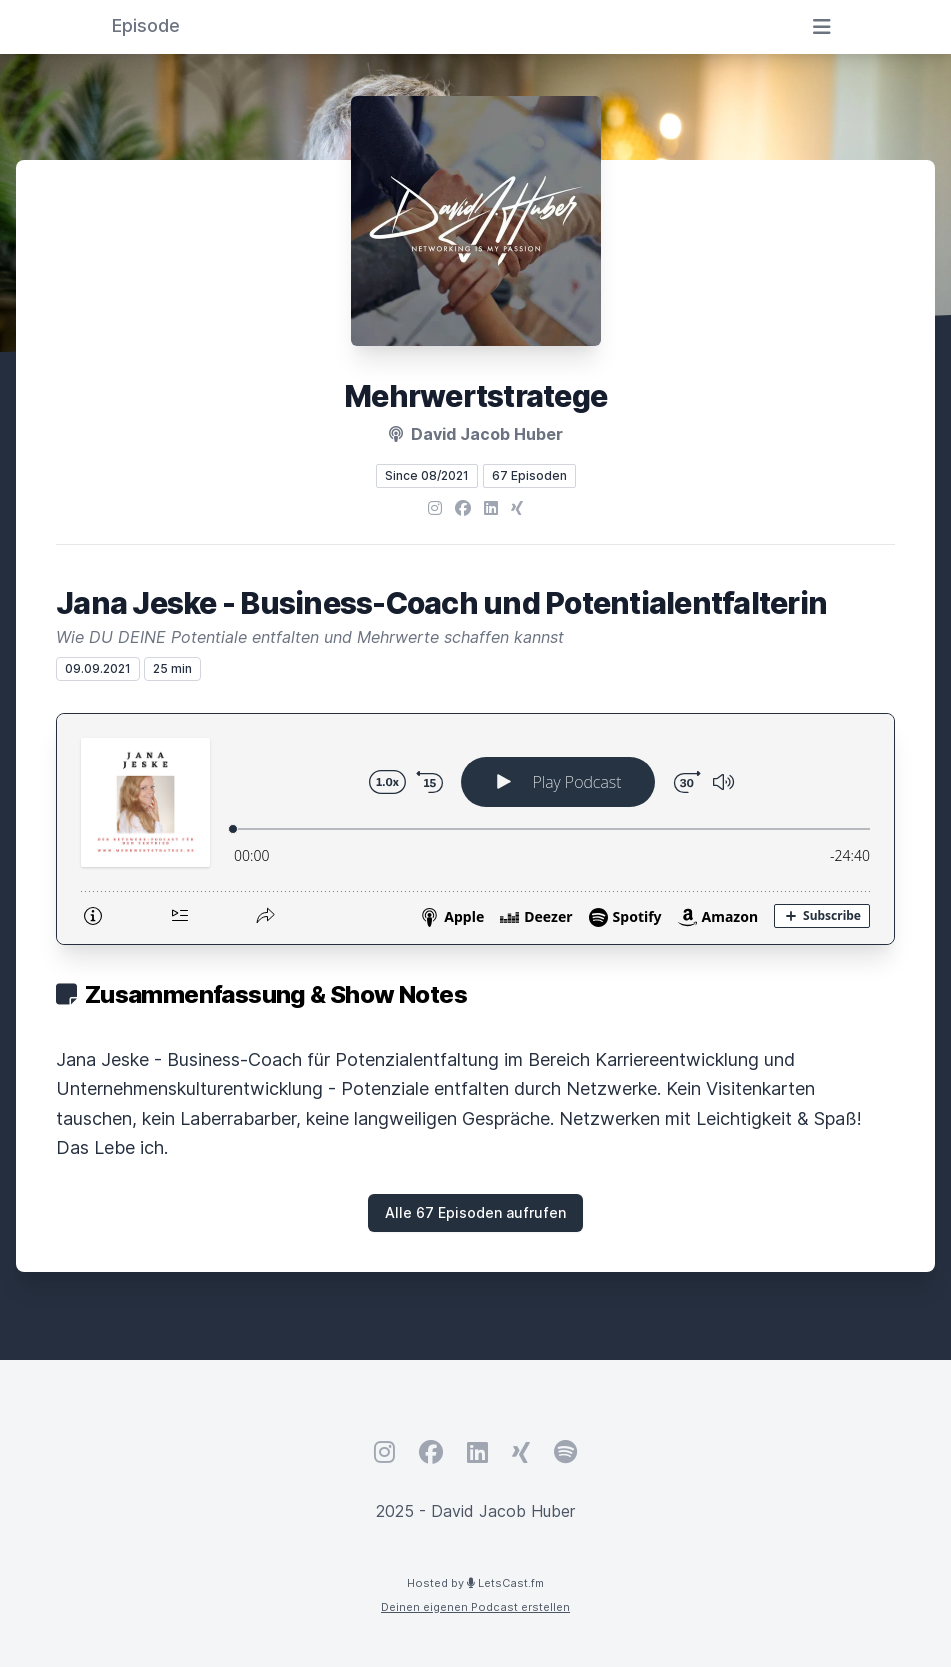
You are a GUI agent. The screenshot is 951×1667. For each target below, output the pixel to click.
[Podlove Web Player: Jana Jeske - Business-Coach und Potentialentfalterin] (475, 829)
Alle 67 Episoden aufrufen (475, 1212)
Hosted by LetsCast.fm (475, 1583)
